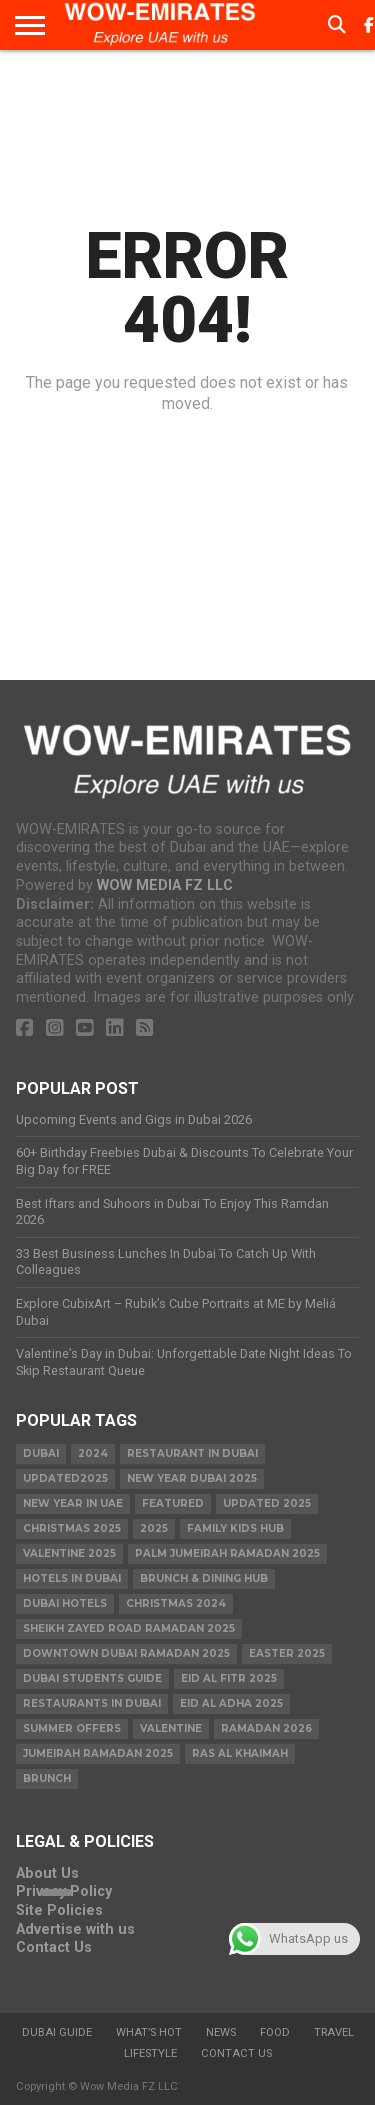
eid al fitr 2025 (229, 1678)
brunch (47, 1778)
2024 (93, 1453)
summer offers (72, 1728)
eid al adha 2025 (231, 1703)
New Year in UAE (73, 1503)
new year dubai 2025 (192, 1478)
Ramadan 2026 (266, 1728)
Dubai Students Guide (92, 1678)
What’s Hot (149, 2032)
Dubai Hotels (65, 1603)
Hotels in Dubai (72, 1578)
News (221, 2032)
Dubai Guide (57, 2032)
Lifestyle (150, 2053)
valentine (171, 1728)
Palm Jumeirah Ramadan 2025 (227, 1553)
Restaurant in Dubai (192, 1453)
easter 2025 (287, 1653)
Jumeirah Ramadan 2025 (98, 1753)
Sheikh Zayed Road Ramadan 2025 (129, 1628)
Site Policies (59, 1910)
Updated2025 (65, 1478)
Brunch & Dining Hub (204, 1578)
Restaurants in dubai (92, 1703)
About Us (47, 1873)
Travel (334, 2032)
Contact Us (54, 1947)
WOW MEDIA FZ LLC (165, 885)
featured (173, 1503)
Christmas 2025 (72, 1528)
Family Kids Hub (235, 1528)
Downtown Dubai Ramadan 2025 (126, 1653)
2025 (154, 1528)
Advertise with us (75, 1929)
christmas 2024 (176, 1603)
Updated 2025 (267, 1503)
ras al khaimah (240, 1753)
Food (275, 2032)
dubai (41, 1453)
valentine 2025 (69, 1553)
